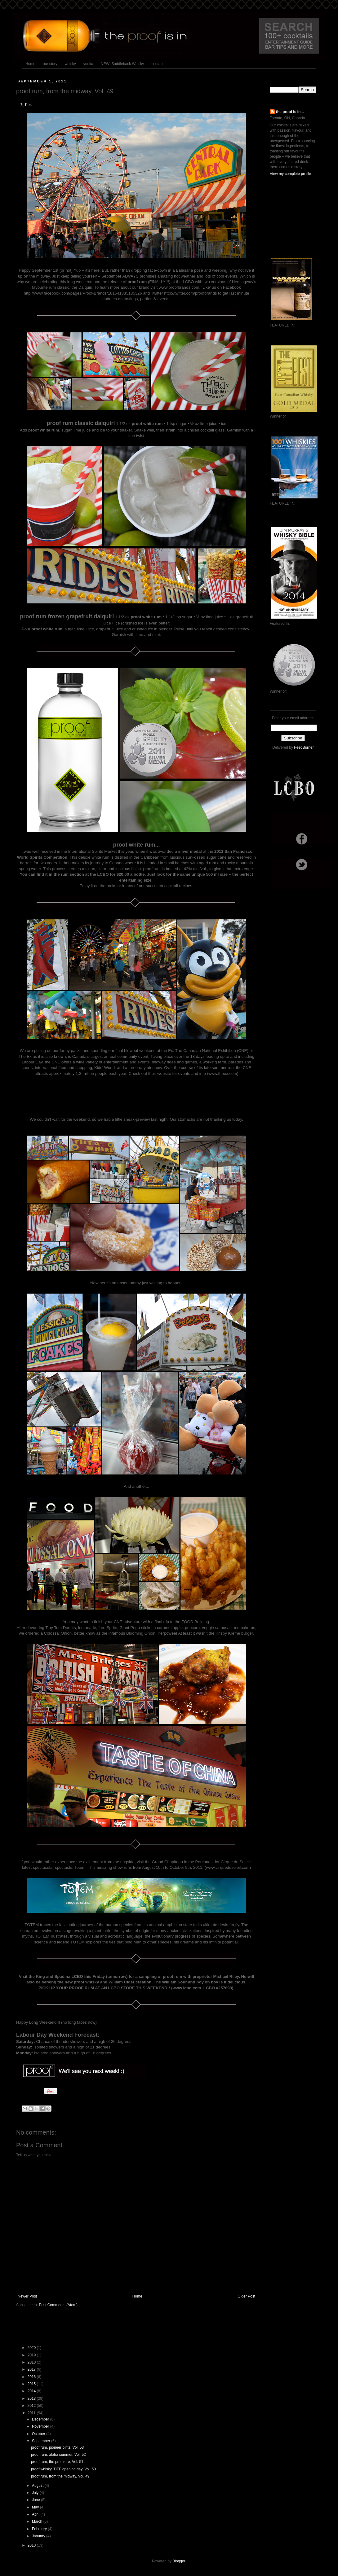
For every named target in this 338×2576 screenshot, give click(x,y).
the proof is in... (290, 112)
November (41, 2426)
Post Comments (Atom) (58, 2305)
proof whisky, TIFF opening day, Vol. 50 (63, 2469)
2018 (32, 2362)
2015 (32, 2384)
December (41, 2419)
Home (30, 64)
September (41, 2441)
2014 (32, 2391)
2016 (32, 2377)
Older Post (246, 2296)
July (36, 2493)
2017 (32, 2369)
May (36, 2507)
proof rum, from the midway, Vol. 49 (60, 2476)
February (40, 2529)
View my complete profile (290, 174)
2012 (32, 2405)
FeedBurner (304, 747)
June (36, 2500)
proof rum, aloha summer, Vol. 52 (58, 2454)
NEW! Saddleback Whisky (122, 64)
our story (50, 64)
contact (157, 64)
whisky (70, 64)
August (38, 2485)
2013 (32, 2398)
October (39, 2434)
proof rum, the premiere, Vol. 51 (57, 2462)
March (37, 2521)
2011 (32, 2413)
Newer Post (27, 2296)
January (39, 2536)
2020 (32, 2348)
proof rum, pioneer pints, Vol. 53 (57, 2447)
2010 (32, 2545)
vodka (88, 64)
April (36, 2514)
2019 (32, 2355)
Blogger (178, 2561)
